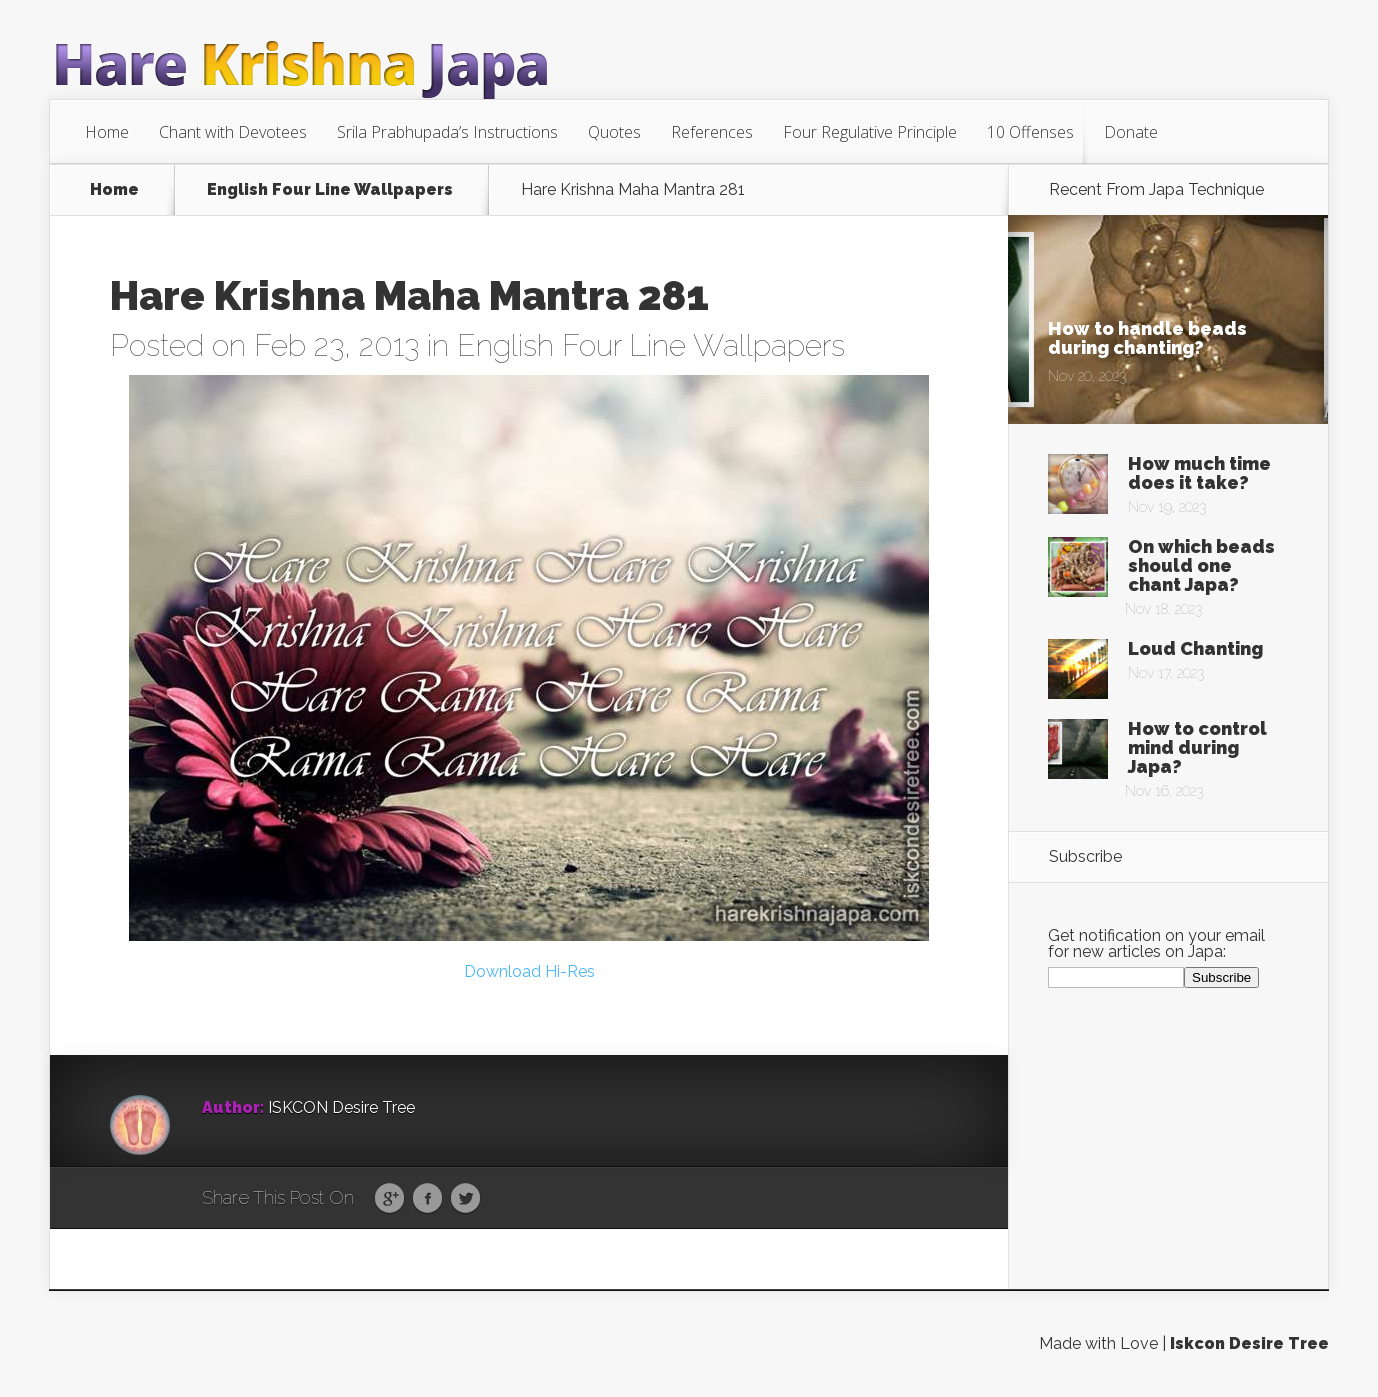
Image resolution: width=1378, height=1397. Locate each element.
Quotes (614, 132)
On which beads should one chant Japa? (1201, 565)
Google (389, 1199)
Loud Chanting (1195, 648)
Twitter (465, 1199)
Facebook (427, 1199)
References (712, 132)
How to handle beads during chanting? (1147, 338)
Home (107, 132)
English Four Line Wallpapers (330, 190)
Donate (1131, 132)
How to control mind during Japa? (1197, 747)
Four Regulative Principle (870, 132)
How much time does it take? (1199, 473)
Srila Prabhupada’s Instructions (447, 132)
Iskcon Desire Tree (1249, 1343)
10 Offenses (1030, 132)
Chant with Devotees (233, 132)
